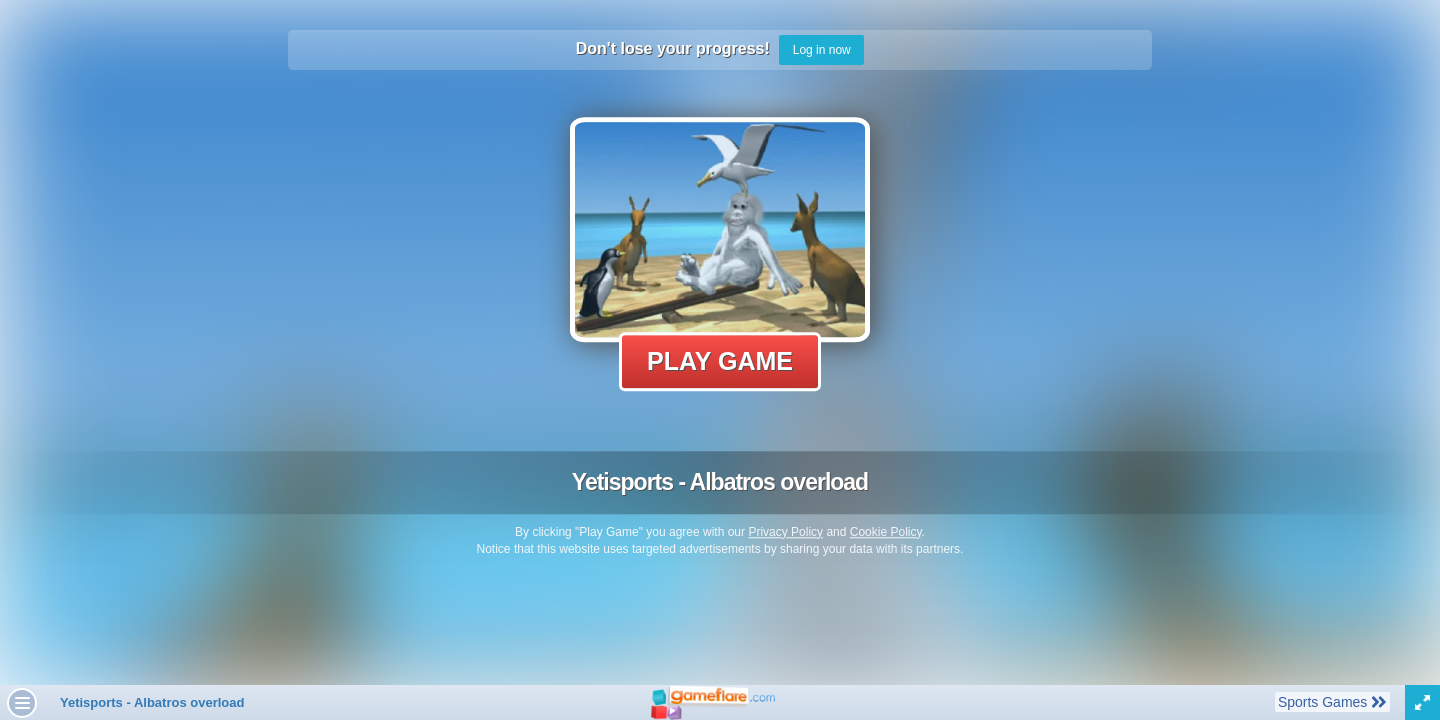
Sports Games (1332, 701)
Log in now (822, 50)
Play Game (720, 361)
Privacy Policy (785, 532)
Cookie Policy (886, 532)
